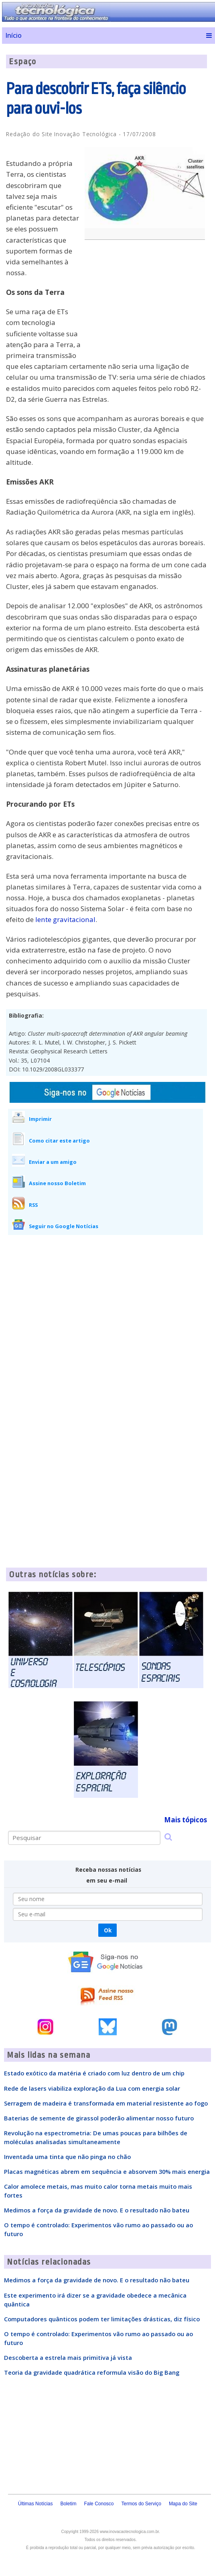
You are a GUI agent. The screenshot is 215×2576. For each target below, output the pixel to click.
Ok (108, 1930)
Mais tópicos (185, 1819)
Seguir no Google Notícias (63, 1226)
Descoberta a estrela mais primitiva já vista (68, 2357)
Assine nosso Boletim (57, 1183)
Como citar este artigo (59, 1140)
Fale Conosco (99, 2503)
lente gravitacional (65, 919)
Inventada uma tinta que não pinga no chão (67, 2157)
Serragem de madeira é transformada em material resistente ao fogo (106, 2103)
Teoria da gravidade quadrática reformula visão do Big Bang (91, 2372)
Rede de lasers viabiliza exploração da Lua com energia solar (92, 2088)
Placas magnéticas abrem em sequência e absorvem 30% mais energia (107, 2171)
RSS (33, 1204)
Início (13, 35)
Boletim (68, 2503)
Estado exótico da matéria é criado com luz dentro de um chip (94, 2073)
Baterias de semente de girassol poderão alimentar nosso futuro (99, 2118)
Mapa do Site (183, 2503)
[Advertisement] (147, 304)
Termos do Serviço (141, 2503)
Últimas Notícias (35, 2503)
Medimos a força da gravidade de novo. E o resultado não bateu (96, 2210)
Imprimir (40, 1118)
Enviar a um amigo (53, 1161)
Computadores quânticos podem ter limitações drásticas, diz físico (102, 2319)
